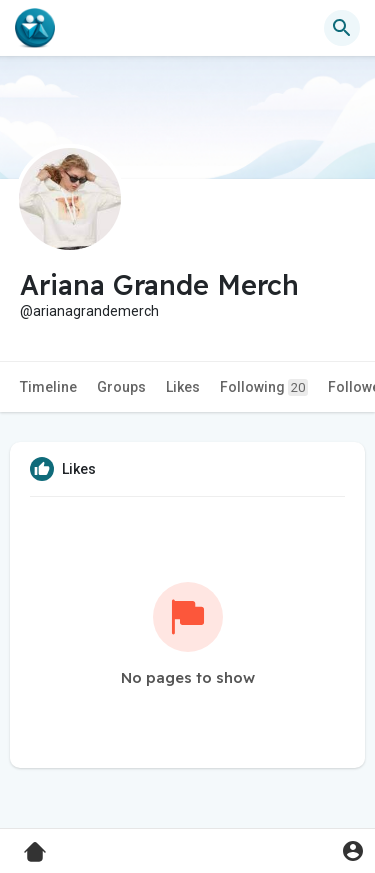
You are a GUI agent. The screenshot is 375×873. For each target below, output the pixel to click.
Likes (183, 387)
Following (264, 387)
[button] (342, 28)
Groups (121, 387)
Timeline (48, 387)
